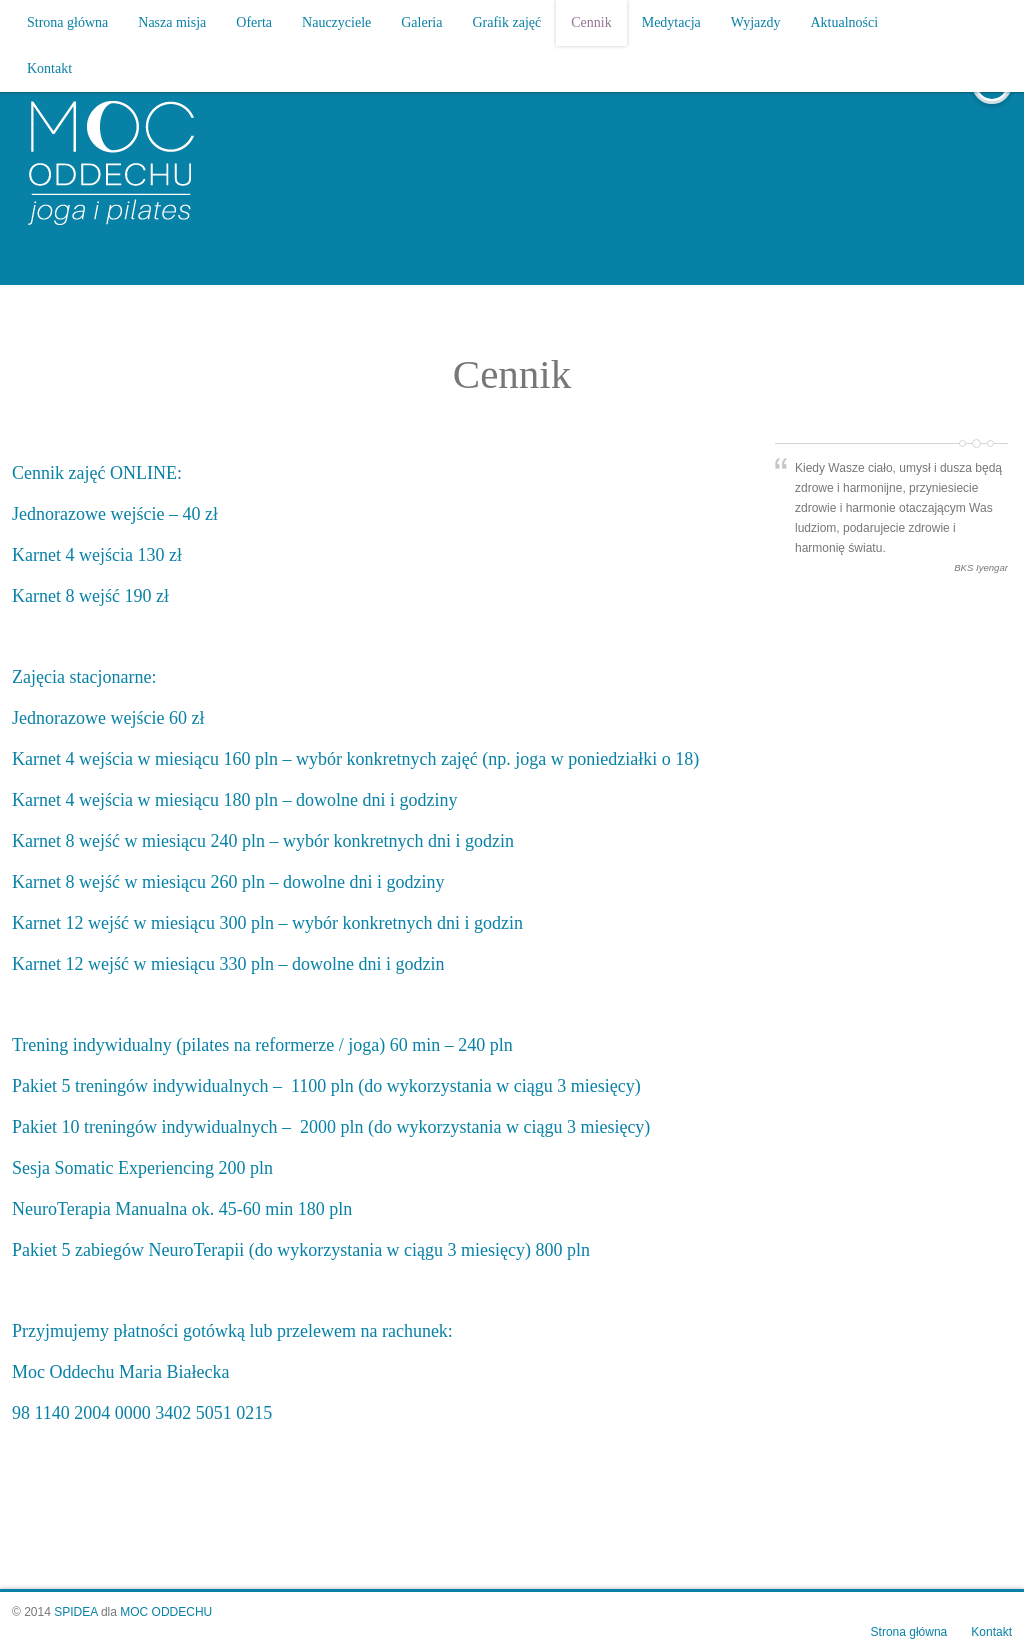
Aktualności (845, 22)
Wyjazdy (756, 22)
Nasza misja (172, 22)
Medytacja (671, 22)
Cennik (591, 22)
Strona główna (67, 22)
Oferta (254, 22)
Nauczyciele (336, 22)
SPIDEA (75, 1612)
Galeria (421, 22)
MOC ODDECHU (166, 1612)
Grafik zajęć (506, 22)
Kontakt (49, 68)
